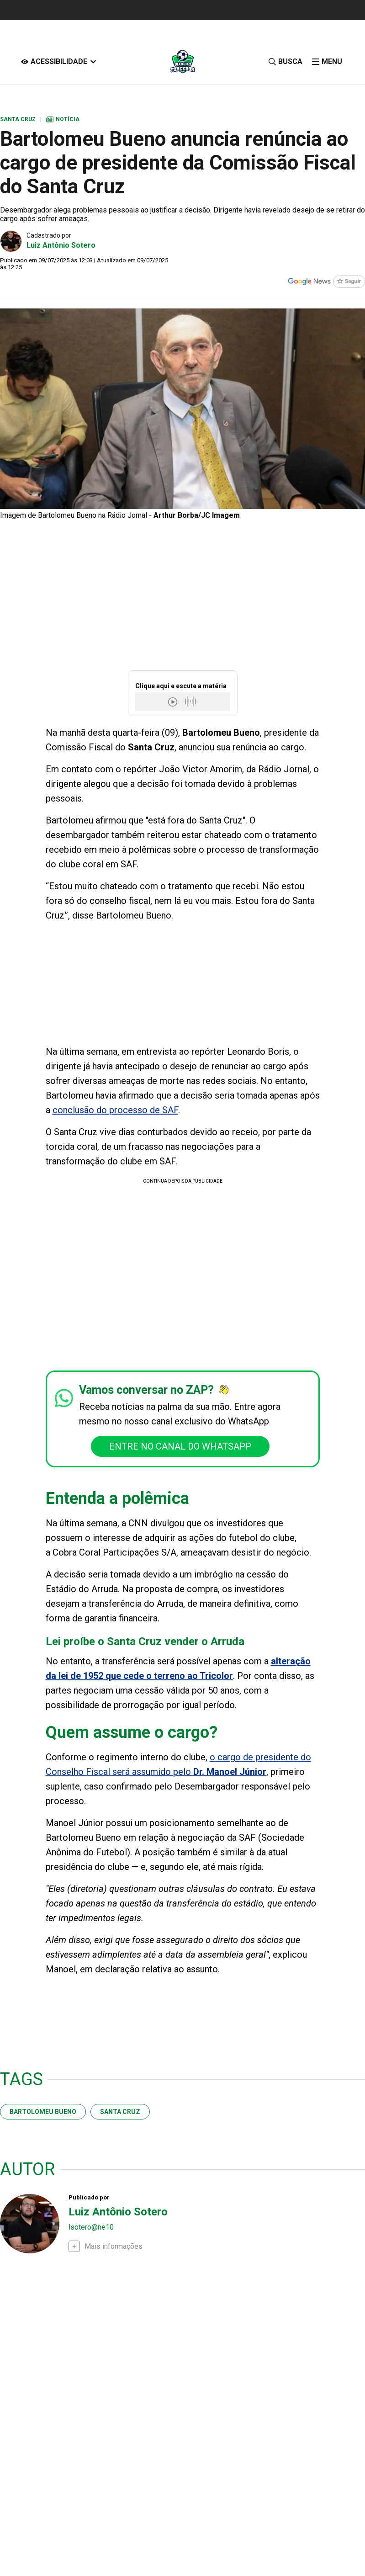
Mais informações (114, 2246)
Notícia (62, 119)
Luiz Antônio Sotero (60, 245)
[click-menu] (326, 61)
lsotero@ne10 (91, 2227)
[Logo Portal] (182, 61)
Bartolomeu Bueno (43, 2111)
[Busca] (285, 61)
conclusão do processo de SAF (115, 1110)
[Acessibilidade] (59, 61)
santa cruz (120, 2111)
